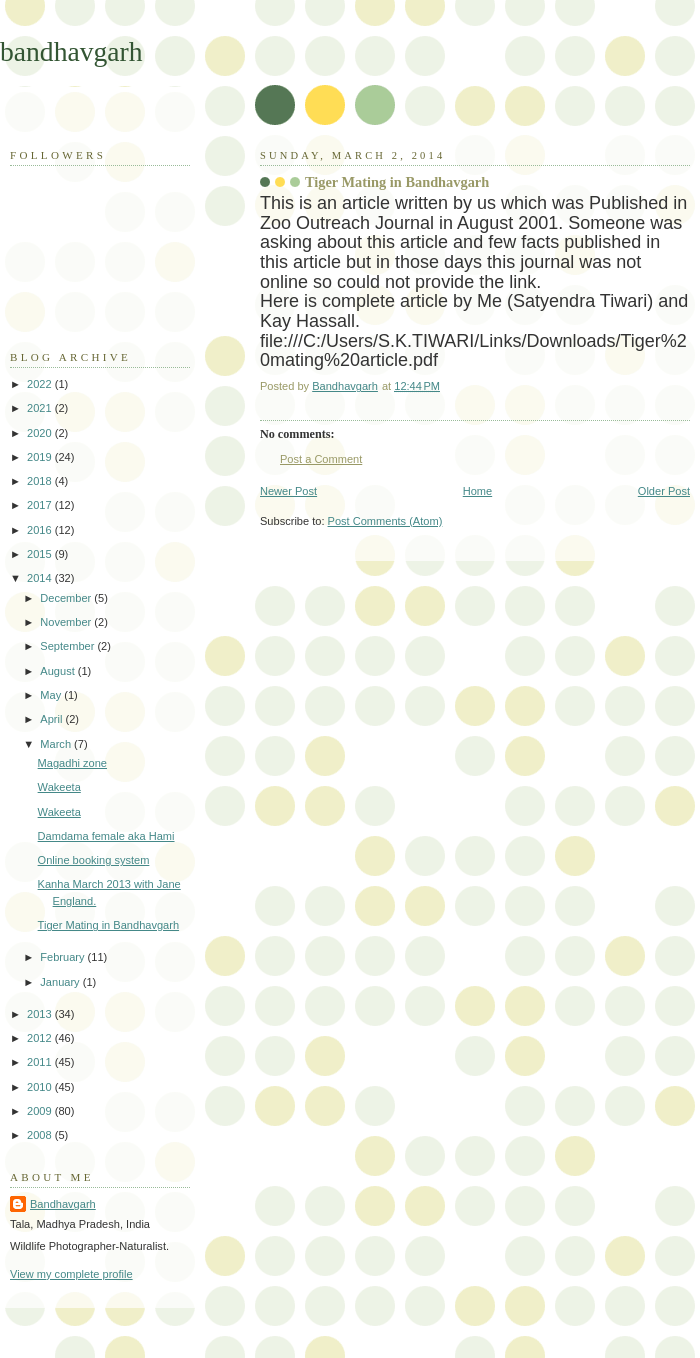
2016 (41, 530)
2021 (41, 408)
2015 (41, 554)
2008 (41, 1135)
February (63, 957)
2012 (41, 1038)
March (57, 744)
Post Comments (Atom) (385, 521)
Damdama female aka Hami (106, 836)
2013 (41, 1014)
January (61, 982)
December (67, 598)
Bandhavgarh (63, 1204)
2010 (41, 1087)
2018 (41, 481)
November (67, 622)
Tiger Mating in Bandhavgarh (108, 925)
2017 (41, 505)
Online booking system (94, 860)
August (58, 671)
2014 (41, 578)
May (52, 695)
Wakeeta (59, 787)
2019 (41, 457)
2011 (41, 1062)
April (52, 719)
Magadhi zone (72, 763)
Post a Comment (321, 459)
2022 (41, 384)
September (68, 646)
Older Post (664, 491)
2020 (41, 433)
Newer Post (288, 491)
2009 (41, 1111)
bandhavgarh (71, 51)
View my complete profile (71, 1274)
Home (477, 491)
